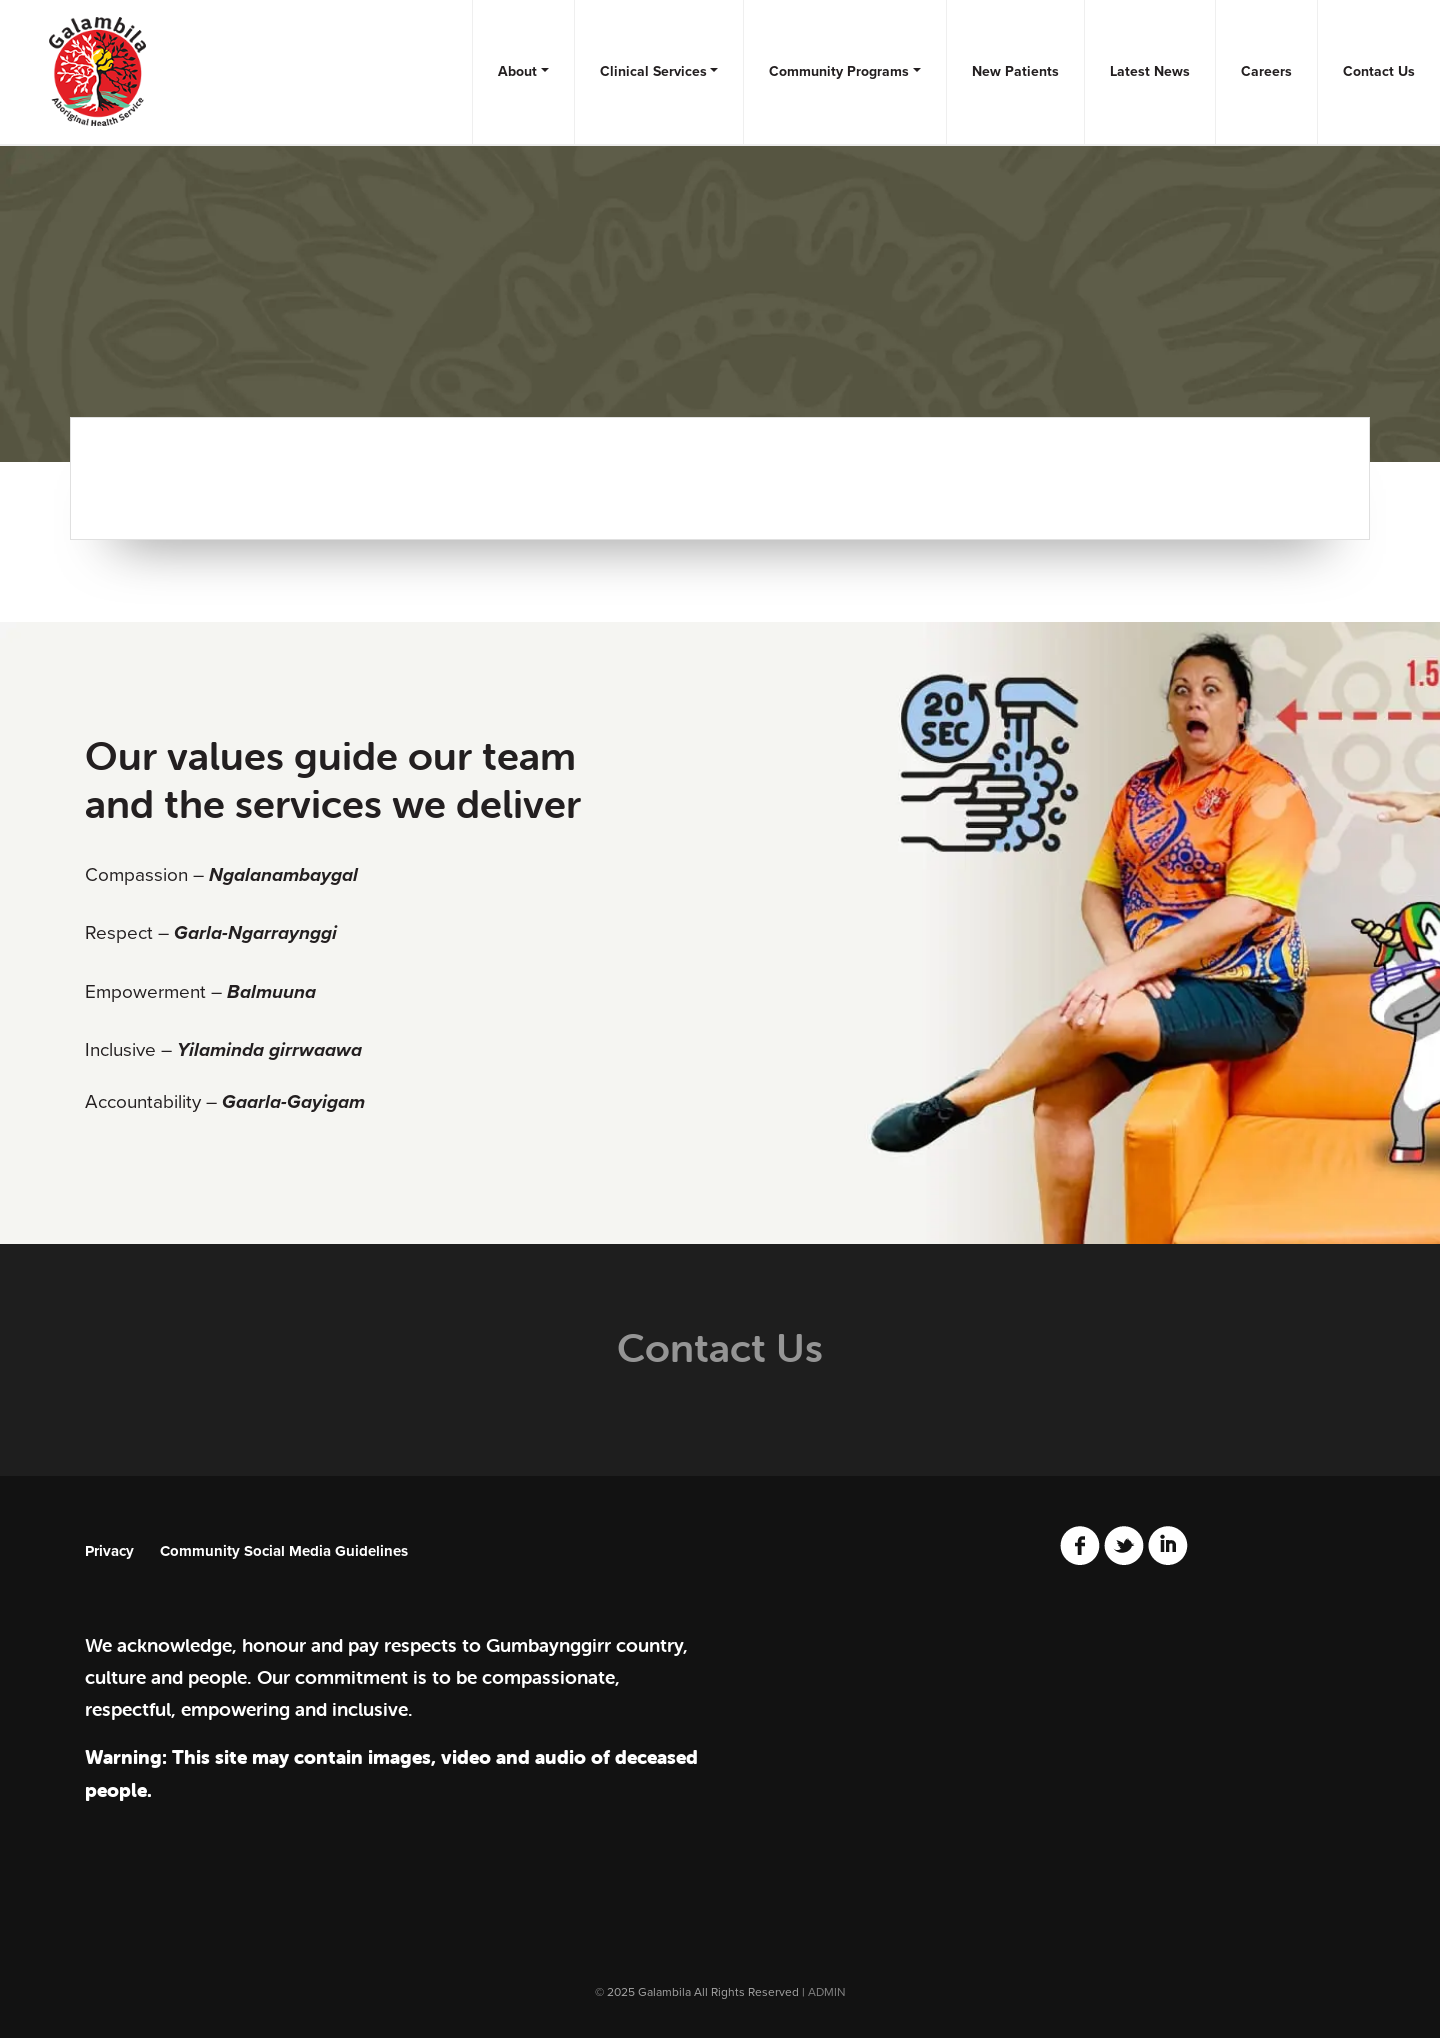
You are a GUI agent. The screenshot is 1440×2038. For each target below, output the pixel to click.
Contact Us (1379, 71)
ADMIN (827, 1992)
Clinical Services (653, 71)
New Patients (1015, 71)
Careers (1266, 71)
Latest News (1150, 71)
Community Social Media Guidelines (284, 1551)
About (517, 71)
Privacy (109, 1551)
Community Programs (839, 71)
